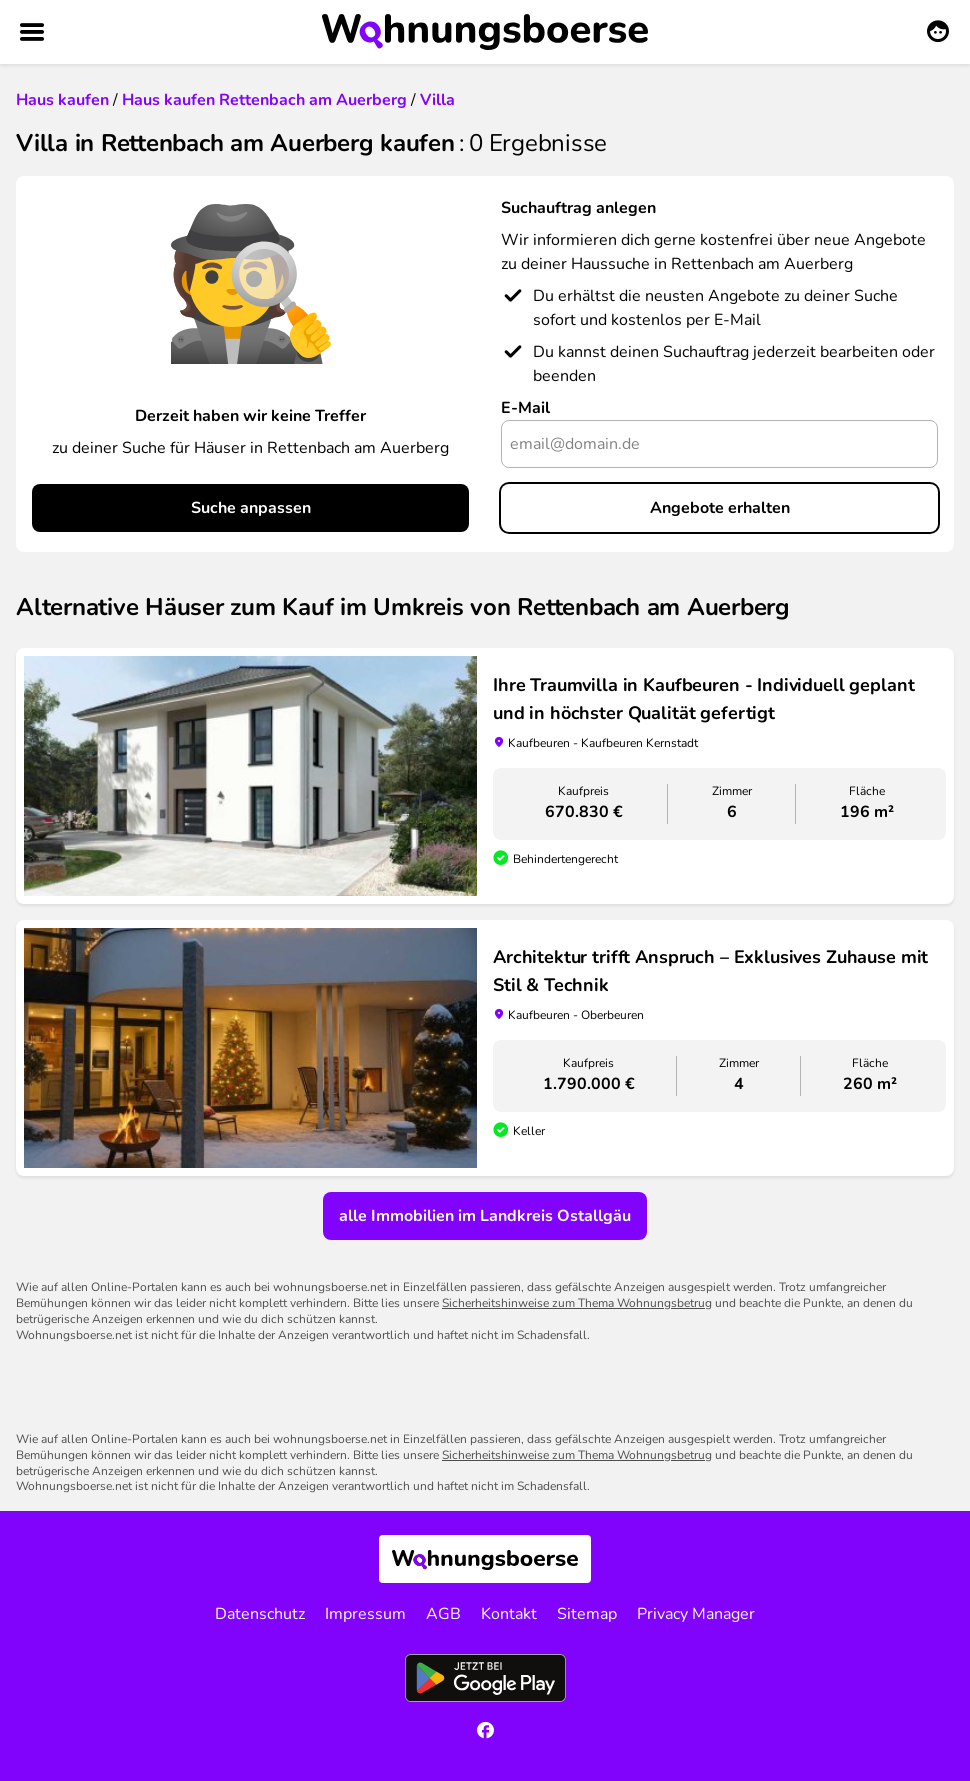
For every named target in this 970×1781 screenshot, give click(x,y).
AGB (443, 1614)
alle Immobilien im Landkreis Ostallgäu (485, 1216)
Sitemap (587, 1614)
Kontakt (509, 1614)
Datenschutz (260, 1614)
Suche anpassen (251, 508)
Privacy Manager (696, 1614)
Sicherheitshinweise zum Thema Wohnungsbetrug (577, 1303)
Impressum (365, 1614)
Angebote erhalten (720, 508)
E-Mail (525, 408)
